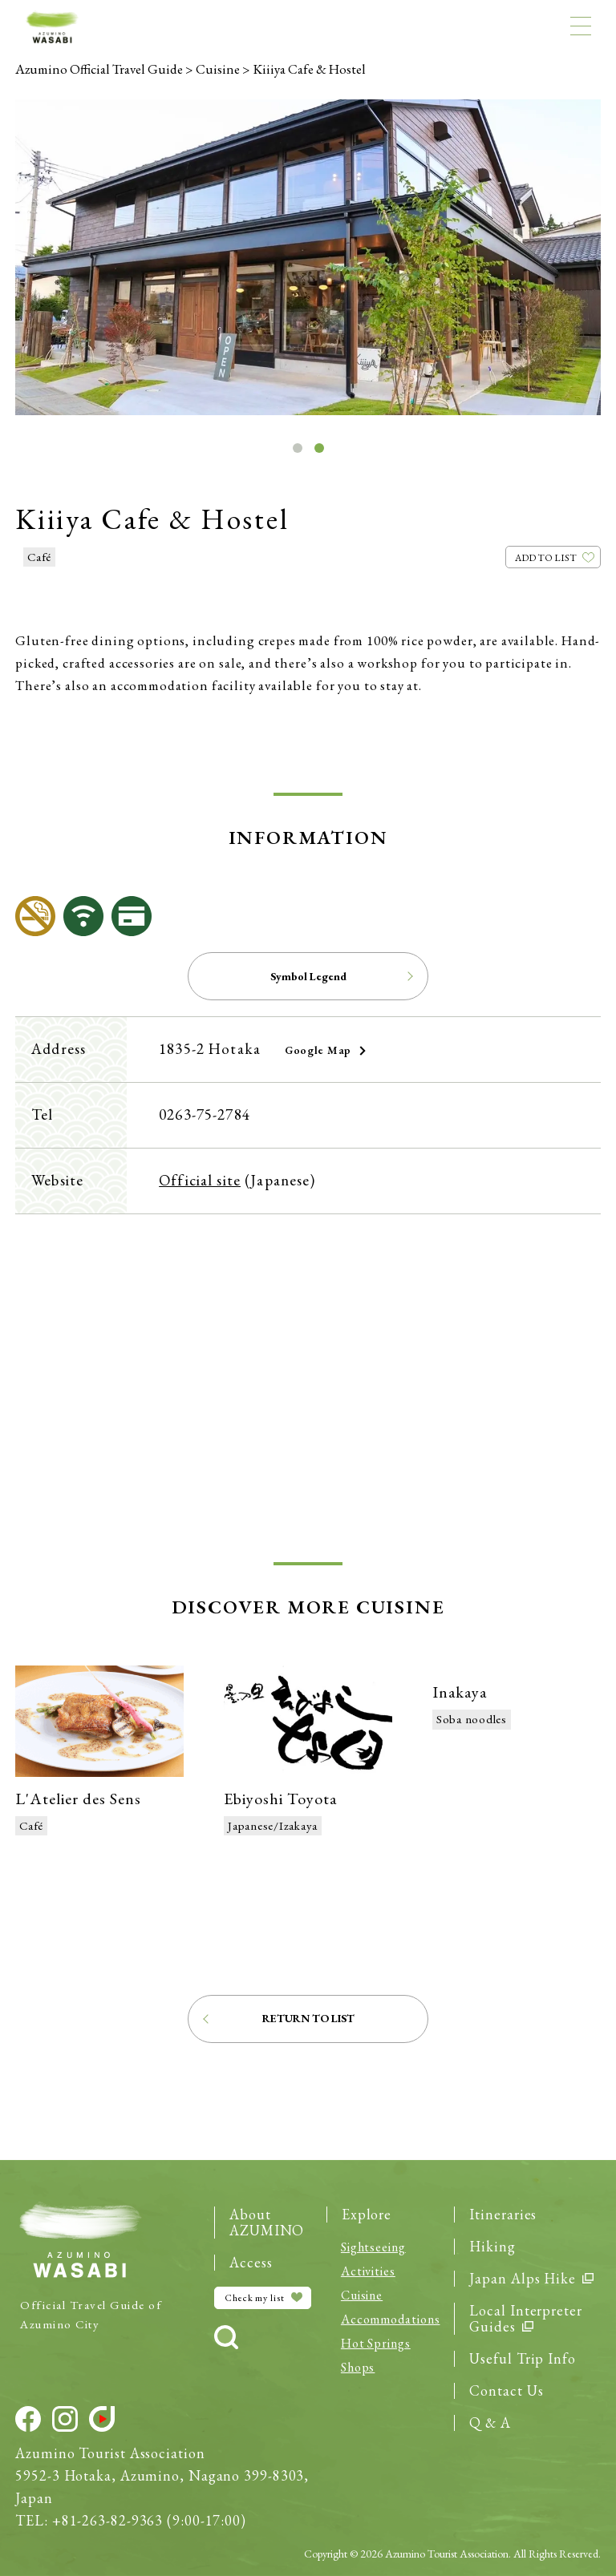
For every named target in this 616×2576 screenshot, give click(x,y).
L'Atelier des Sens (78, 1798)
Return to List (308, 2018)
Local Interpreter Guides (525, 2319)
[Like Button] (553, 557)
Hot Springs (376, 2343)
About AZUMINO (266, 2223)
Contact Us (506, 2391)
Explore (366, 2215)
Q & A (490, 2423)
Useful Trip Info (522, 2359)
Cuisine (362, 2295)
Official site (200, 1180)
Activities (368, 2271)
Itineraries (503, 2215)
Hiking (492, 2247)
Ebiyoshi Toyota (280, 1798)
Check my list (263, 2297)
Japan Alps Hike (531, 2279)
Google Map (318, 1050)
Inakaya (459, 1692)
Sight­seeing (373, 2247)
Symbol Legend (308, 976)
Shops (358, 2367)
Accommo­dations (390, 2319)
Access (250, 2263)
